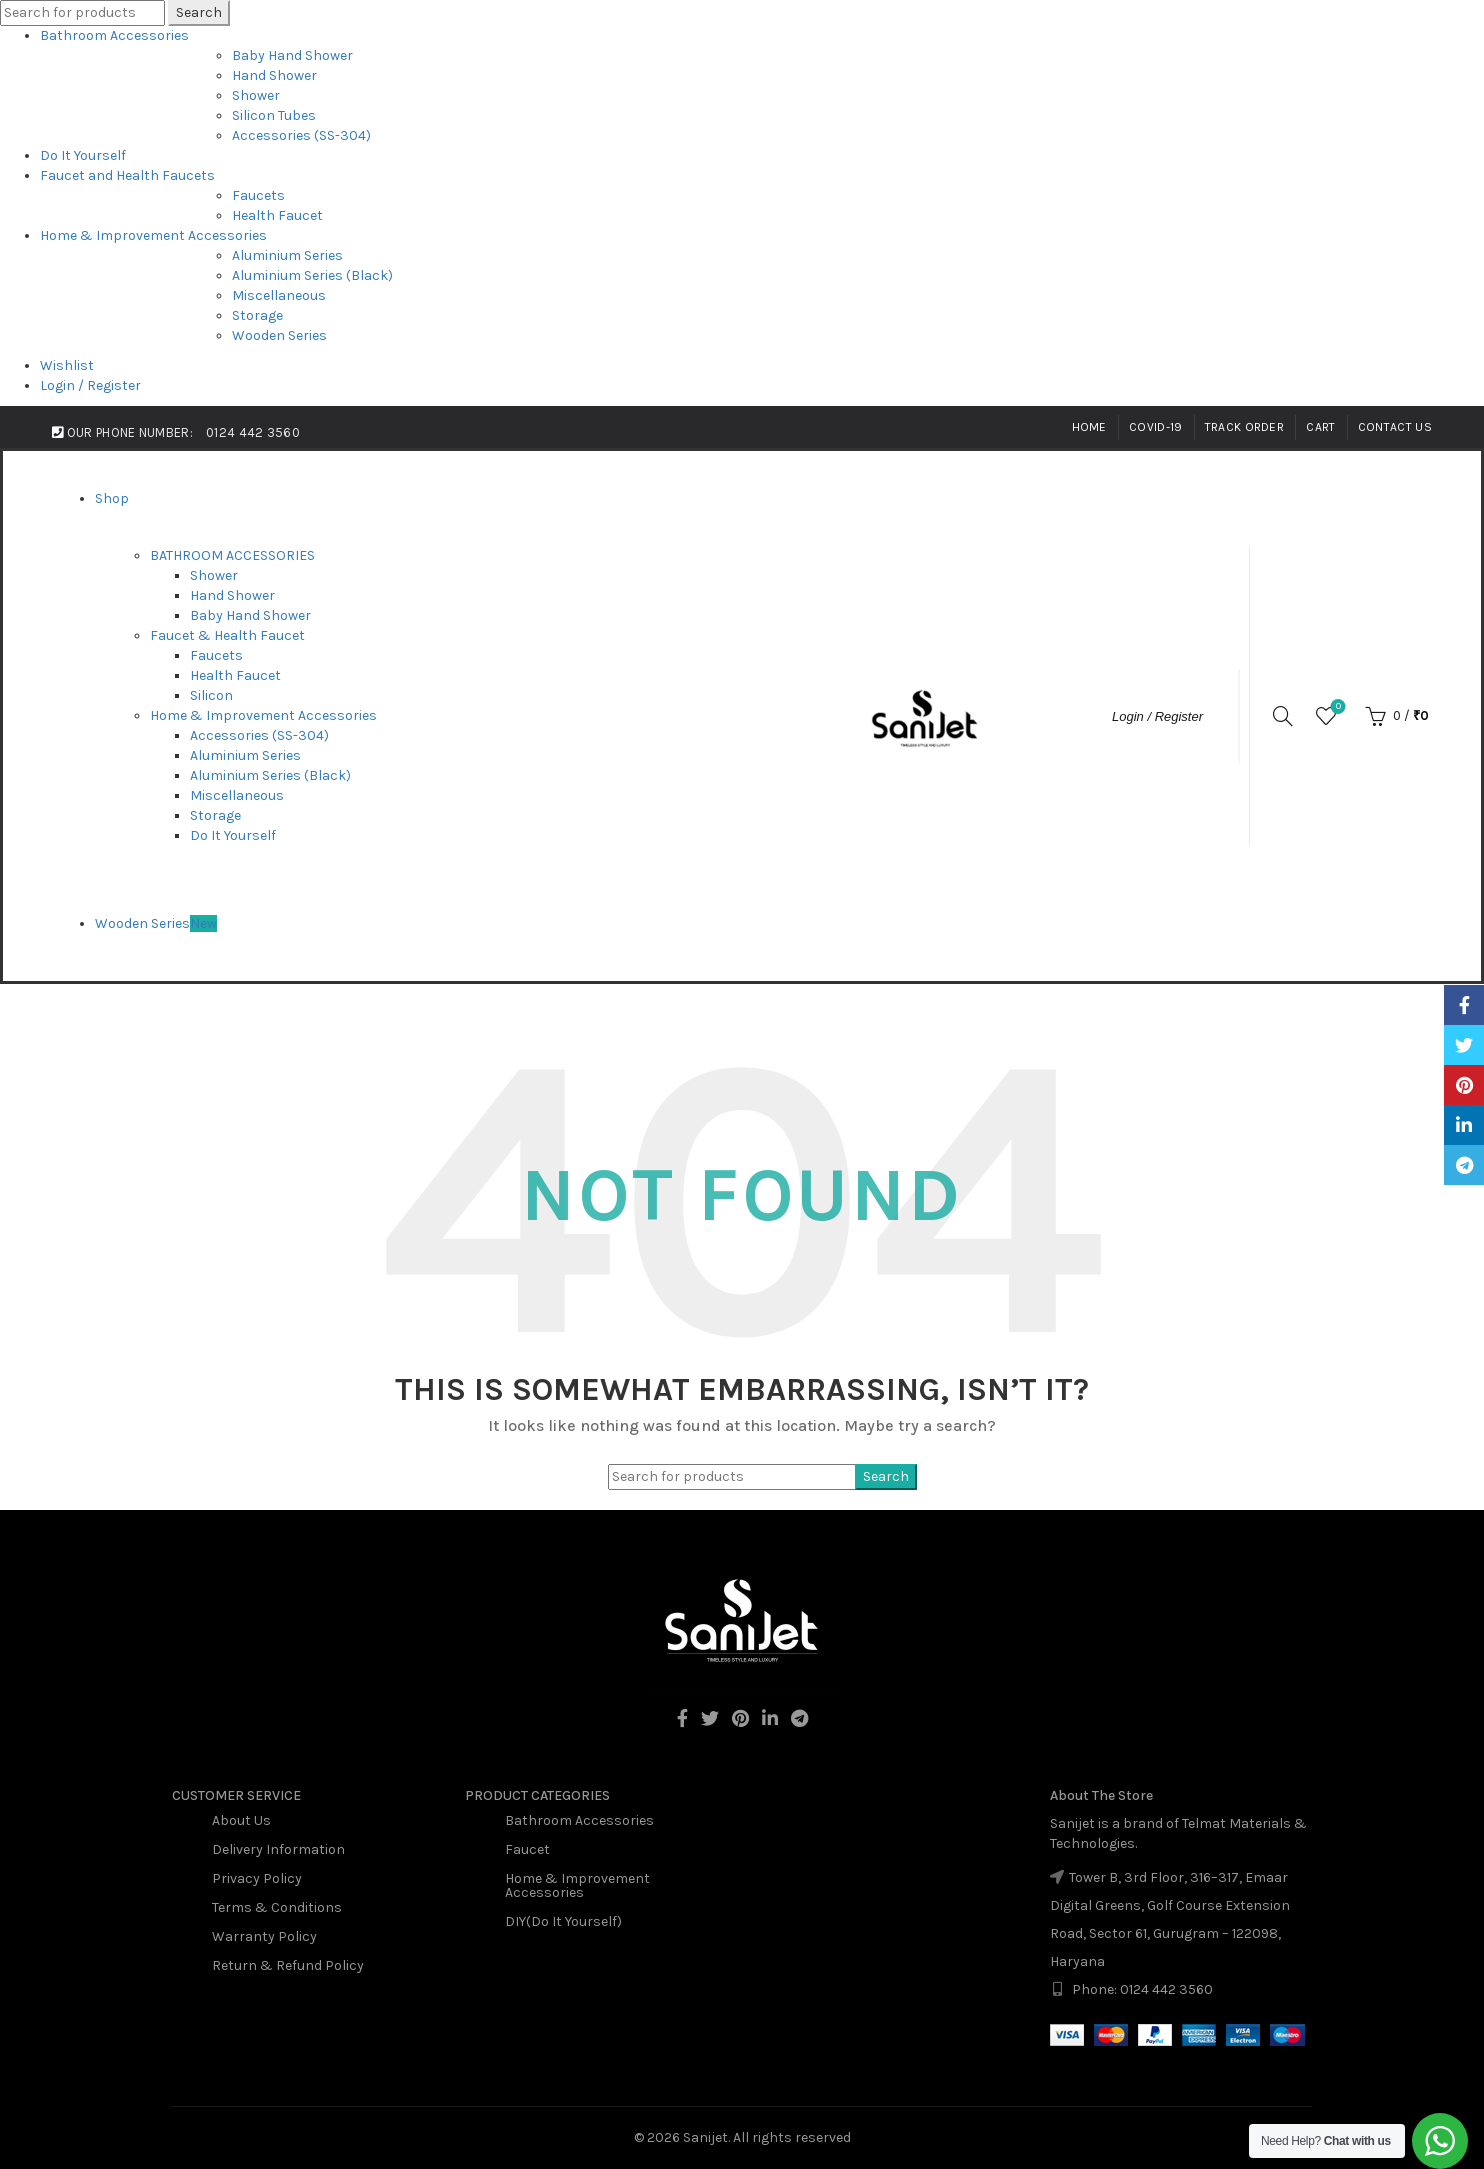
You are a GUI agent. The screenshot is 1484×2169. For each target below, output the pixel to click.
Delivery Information (278, 1849)
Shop (112, 498)
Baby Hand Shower (292, 55)
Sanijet (705, 2137)
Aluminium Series (287, 255)
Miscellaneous (279, 295)
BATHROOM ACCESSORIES (232, 555)
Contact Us (1395, 427)
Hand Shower (274, 75)
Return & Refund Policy (288, 1965)
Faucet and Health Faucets (127, 175)
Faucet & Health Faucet (227, 635)
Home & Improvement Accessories (153, 235)
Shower (256, 95)
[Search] (1283, 716)
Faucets (258, 195)
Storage (257, 315)
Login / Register (90, 385)
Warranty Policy (264, 1936)
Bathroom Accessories (114, 35)
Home (1089, 427)
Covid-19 (1155, 427)
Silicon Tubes (274, 115)
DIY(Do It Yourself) (563, 1921)
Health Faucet (277, 215)
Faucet (527, 1849)
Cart (1320, 427)
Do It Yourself (83, 155)
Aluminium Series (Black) (312, 275)
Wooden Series (279, 335)
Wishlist (67, 365)
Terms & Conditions (277, 1907)
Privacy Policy (257, 1878)
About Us (241, 1820)
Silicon (211, 695)
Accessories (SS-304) (301, 135)
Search (199, 12)
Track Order (1244, 427)
